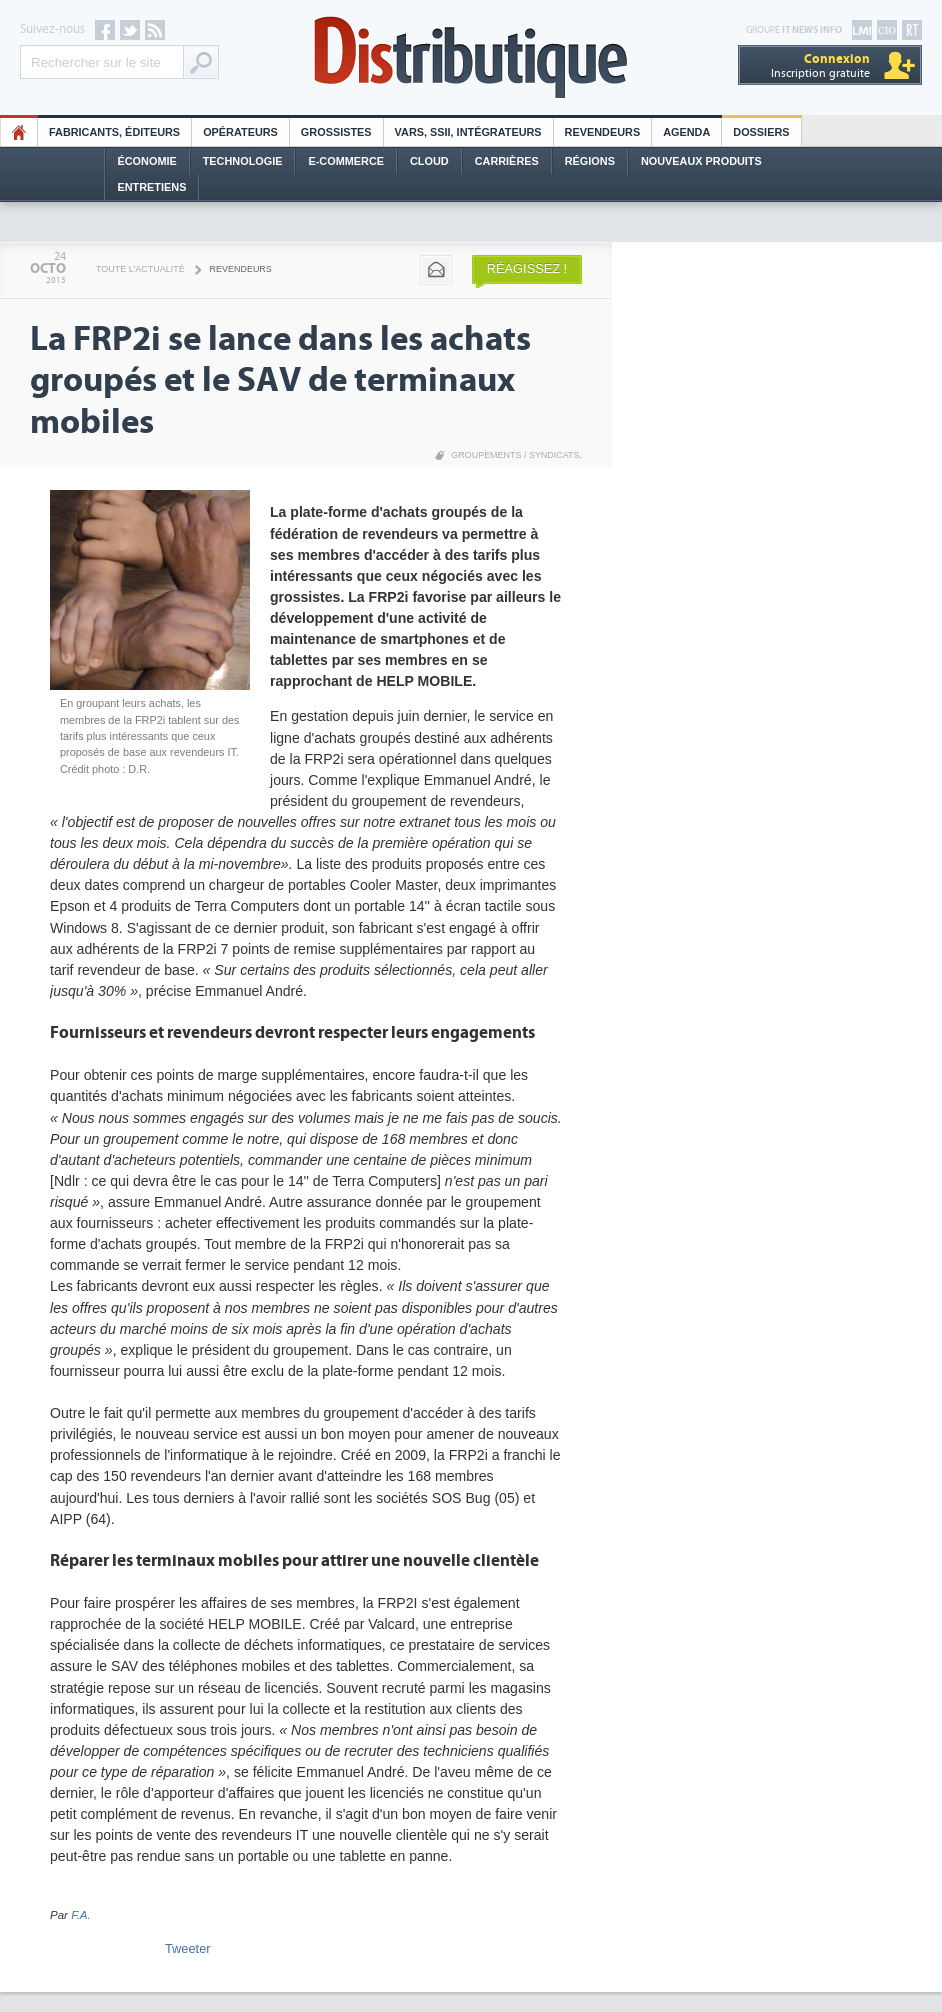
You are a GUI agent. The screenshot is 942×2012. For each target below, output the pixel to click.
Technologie (243, 161)
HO (19, 132)
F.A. (81, 1915)
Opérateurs (240, 132)
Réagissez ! (527, 268)
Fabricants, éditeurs (114, 132)
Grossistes (336, 132)
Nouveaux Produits (701, 161)
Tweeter (188, 1948)
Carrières (507, 161)
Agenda (686, 132)
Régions (590, 161)
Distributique (471, 57)
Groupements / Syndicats (515, 455)
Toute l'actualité (140, 269)
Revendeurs (603, 132)
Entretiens (152, 187)
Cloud (429, 161)
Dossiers (761, 132)
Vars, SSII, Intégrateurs (468, 132)
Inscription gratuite (820, 65)
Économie (147, 161)
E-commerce (346, 161)
